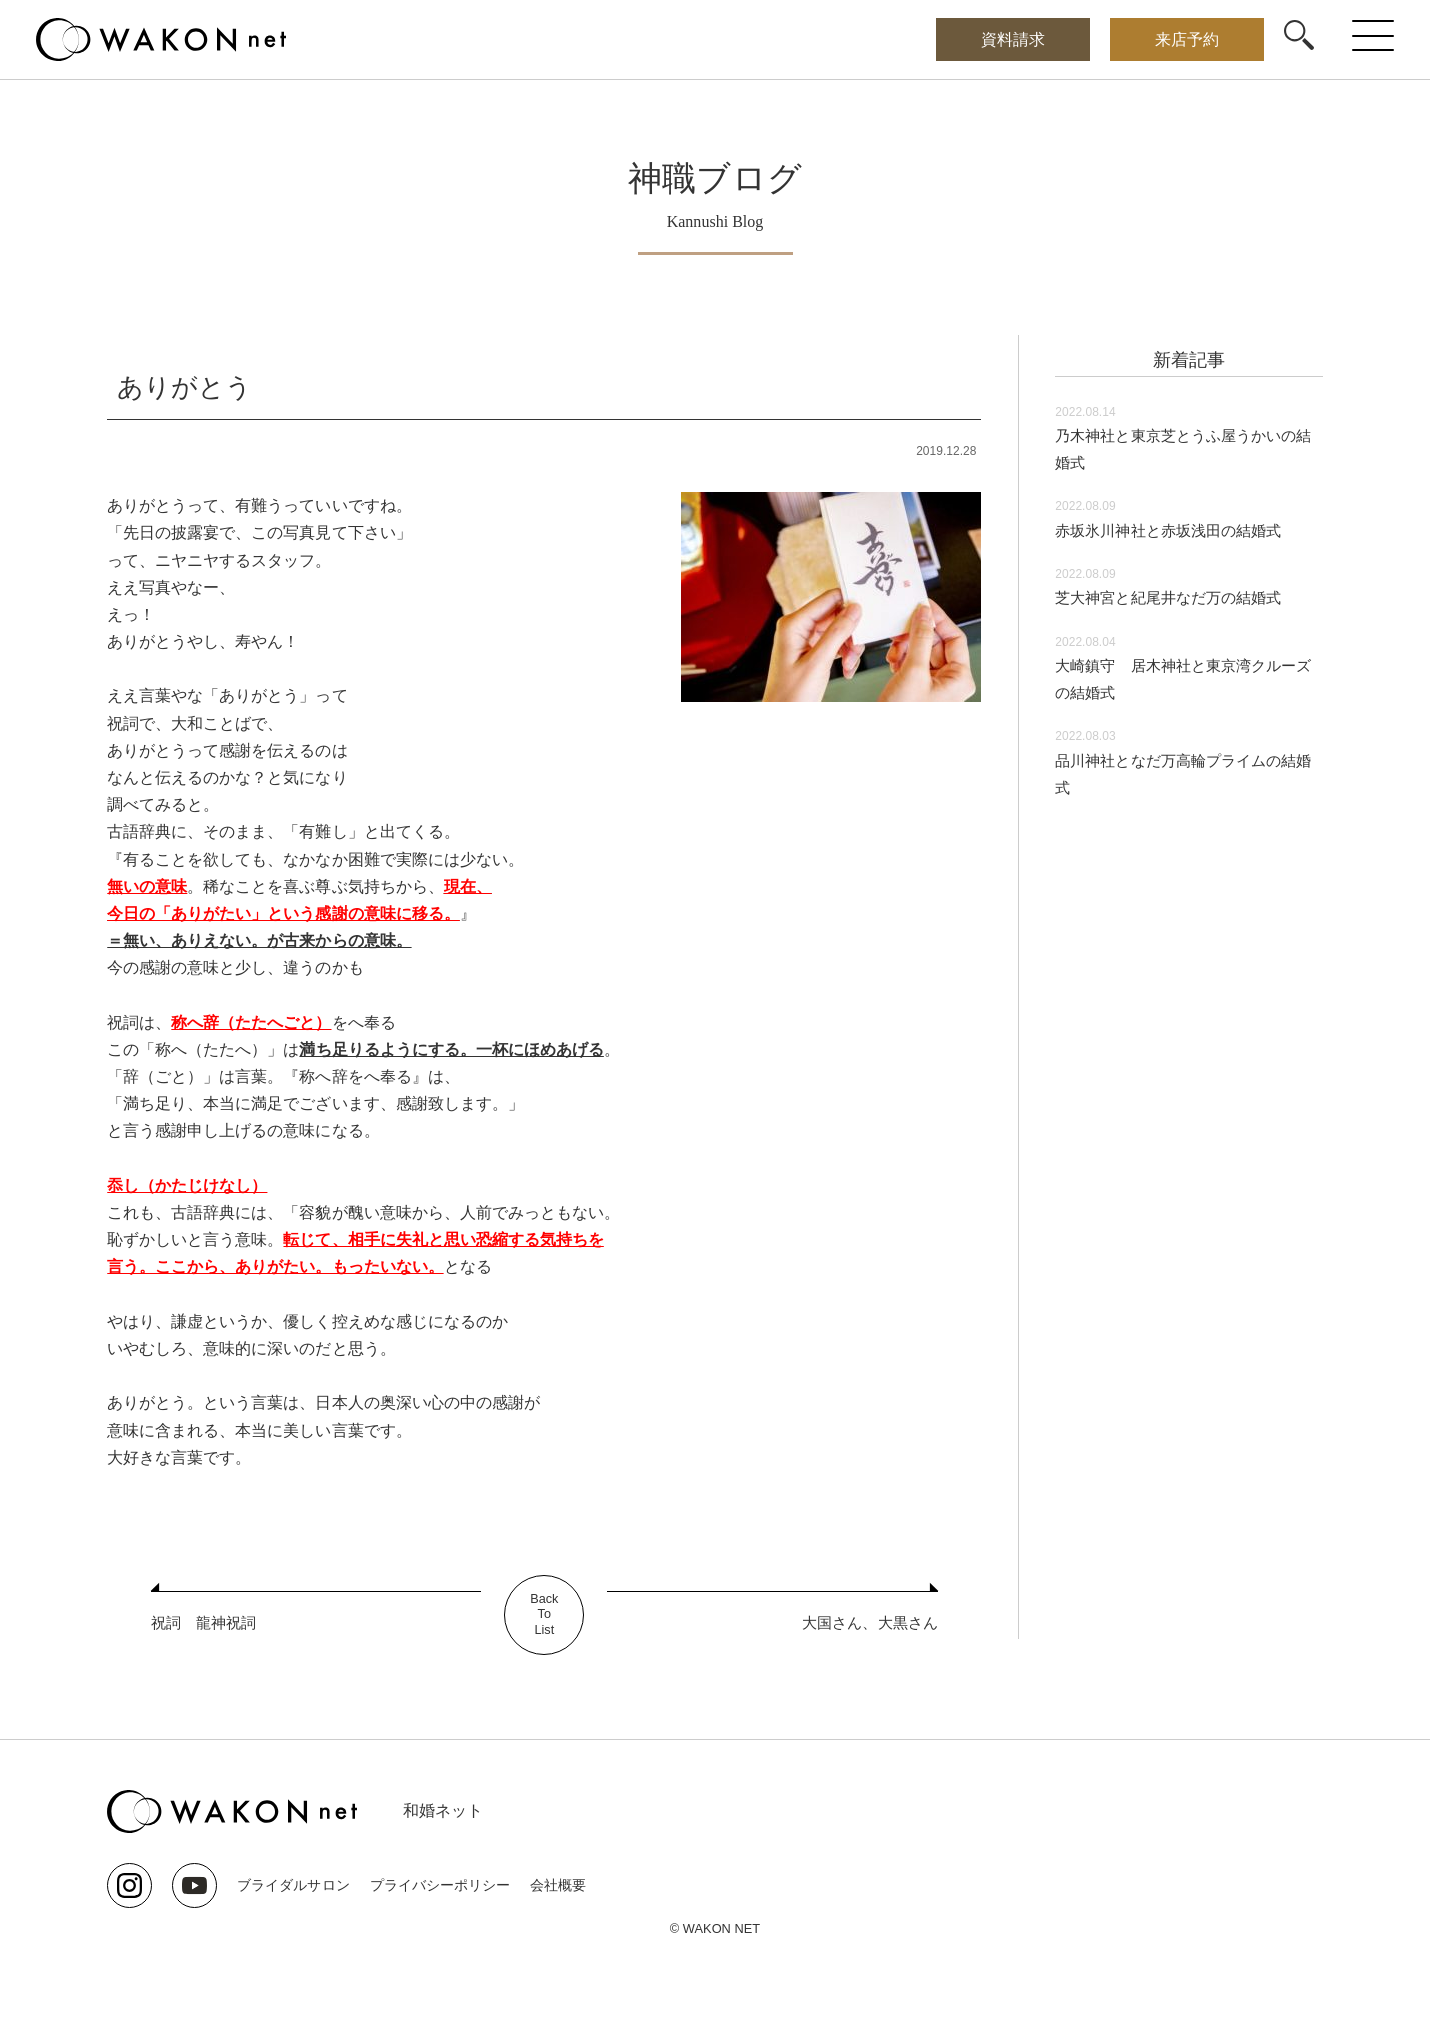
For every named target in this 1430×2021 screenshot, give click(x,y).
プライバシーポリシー (439, 1885)
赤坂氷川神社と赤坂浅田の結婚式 (1175, 530)
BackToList (544, 1615)
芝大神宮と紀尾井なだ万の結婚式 (1175, 597)
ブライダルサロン (293, 1885)
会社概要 (557, 1885)
